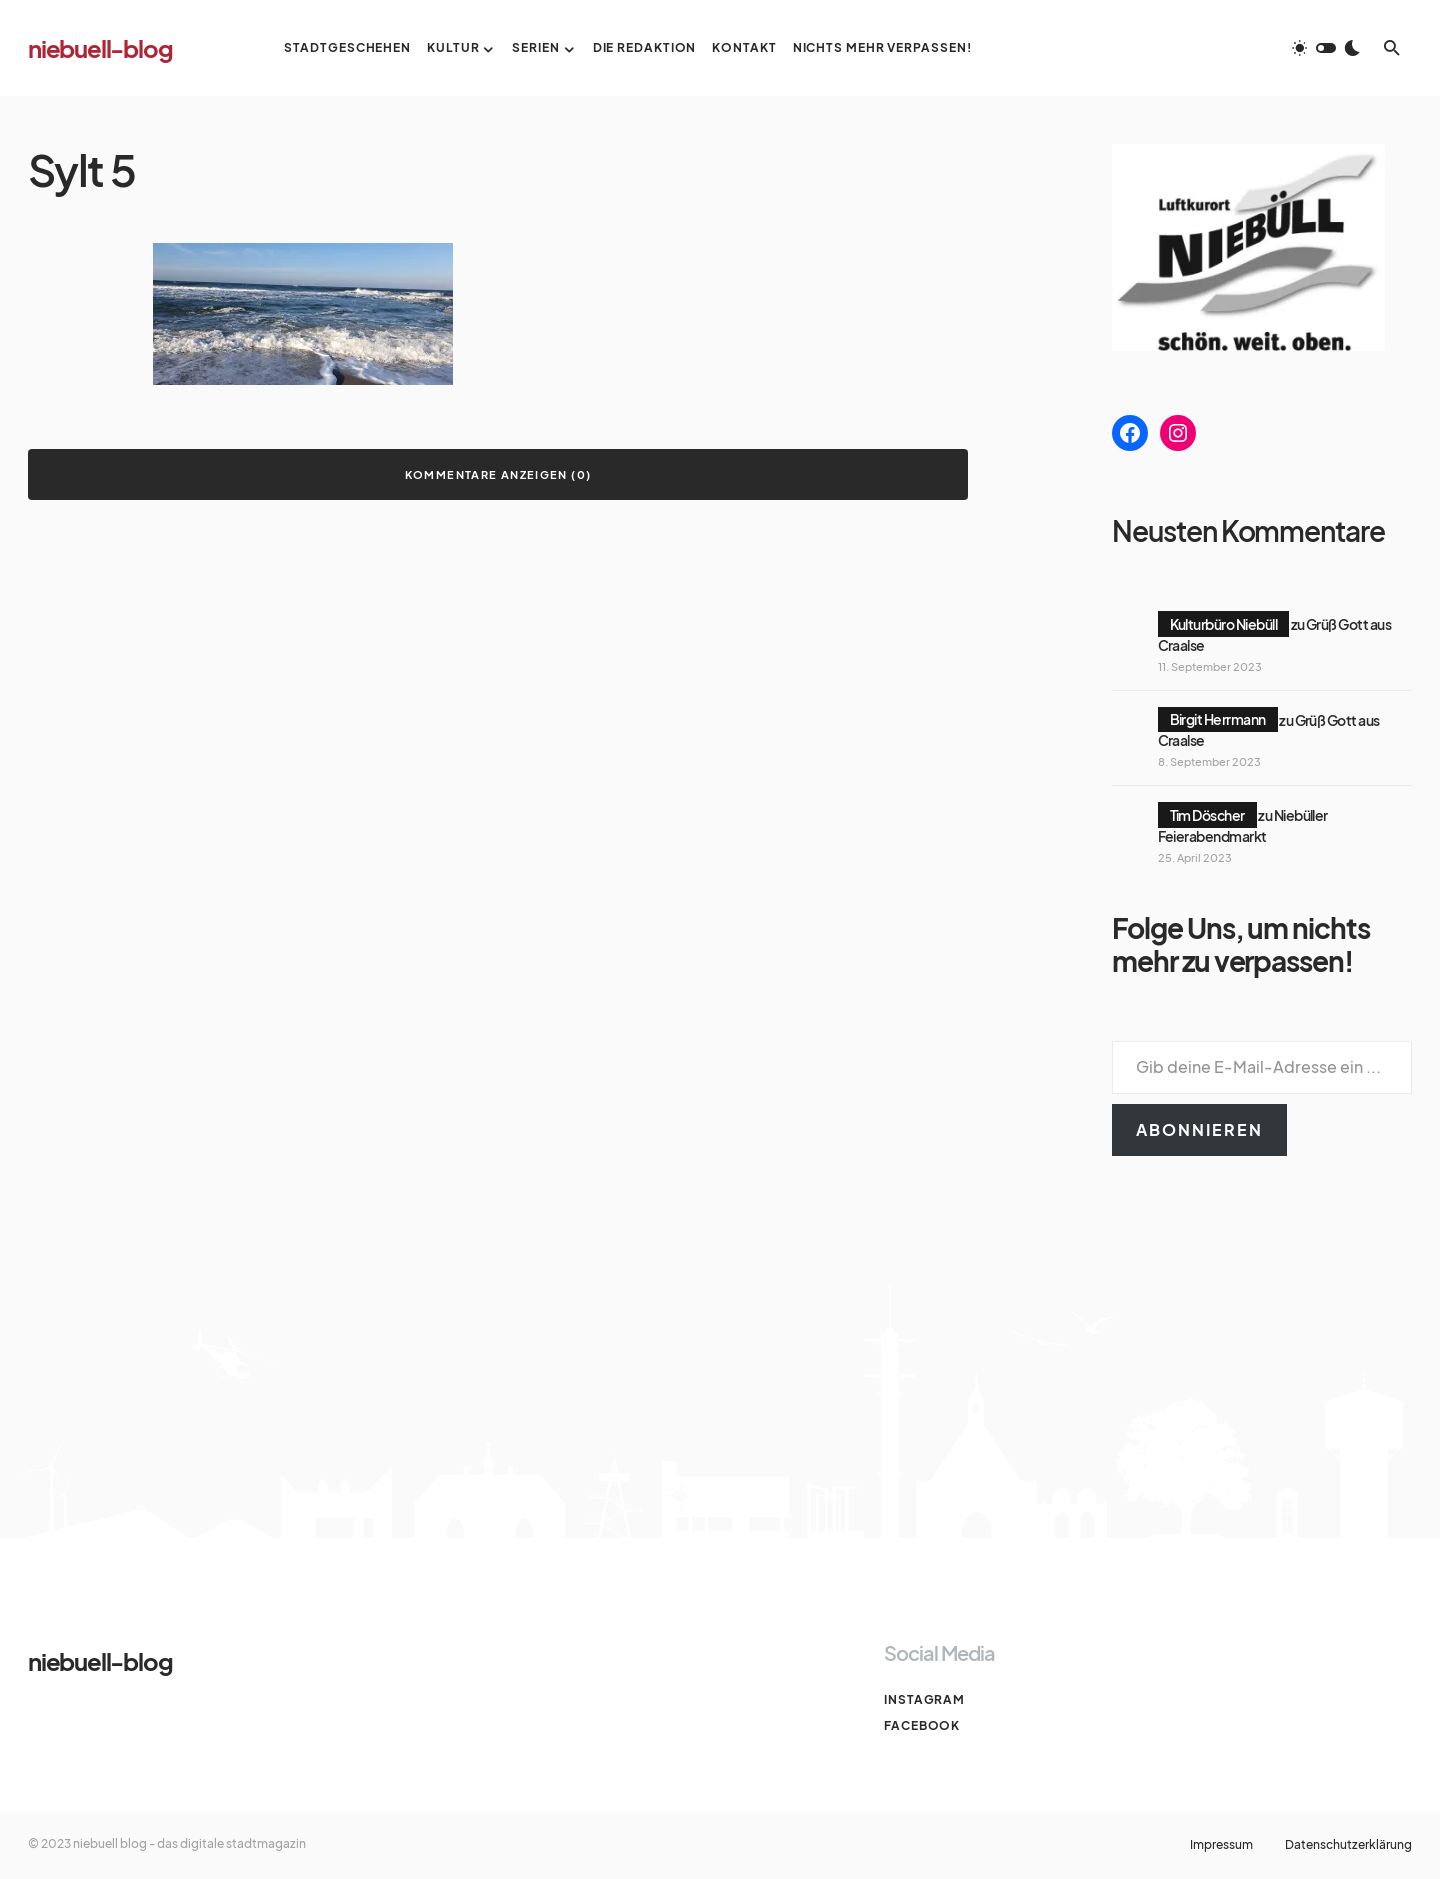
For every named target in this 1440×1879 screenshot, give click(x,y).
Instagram (924, 1699)
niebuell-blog (100, 48)
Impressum (1221, 1845)
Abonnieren (1199, 1129)
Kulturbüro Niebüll (1224, 624)
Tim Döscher (1207, 815)
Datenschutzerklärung (1348, 1845)
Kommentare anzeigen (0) (498, 474)
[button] (1326, 48)
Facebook (922, 1725)
